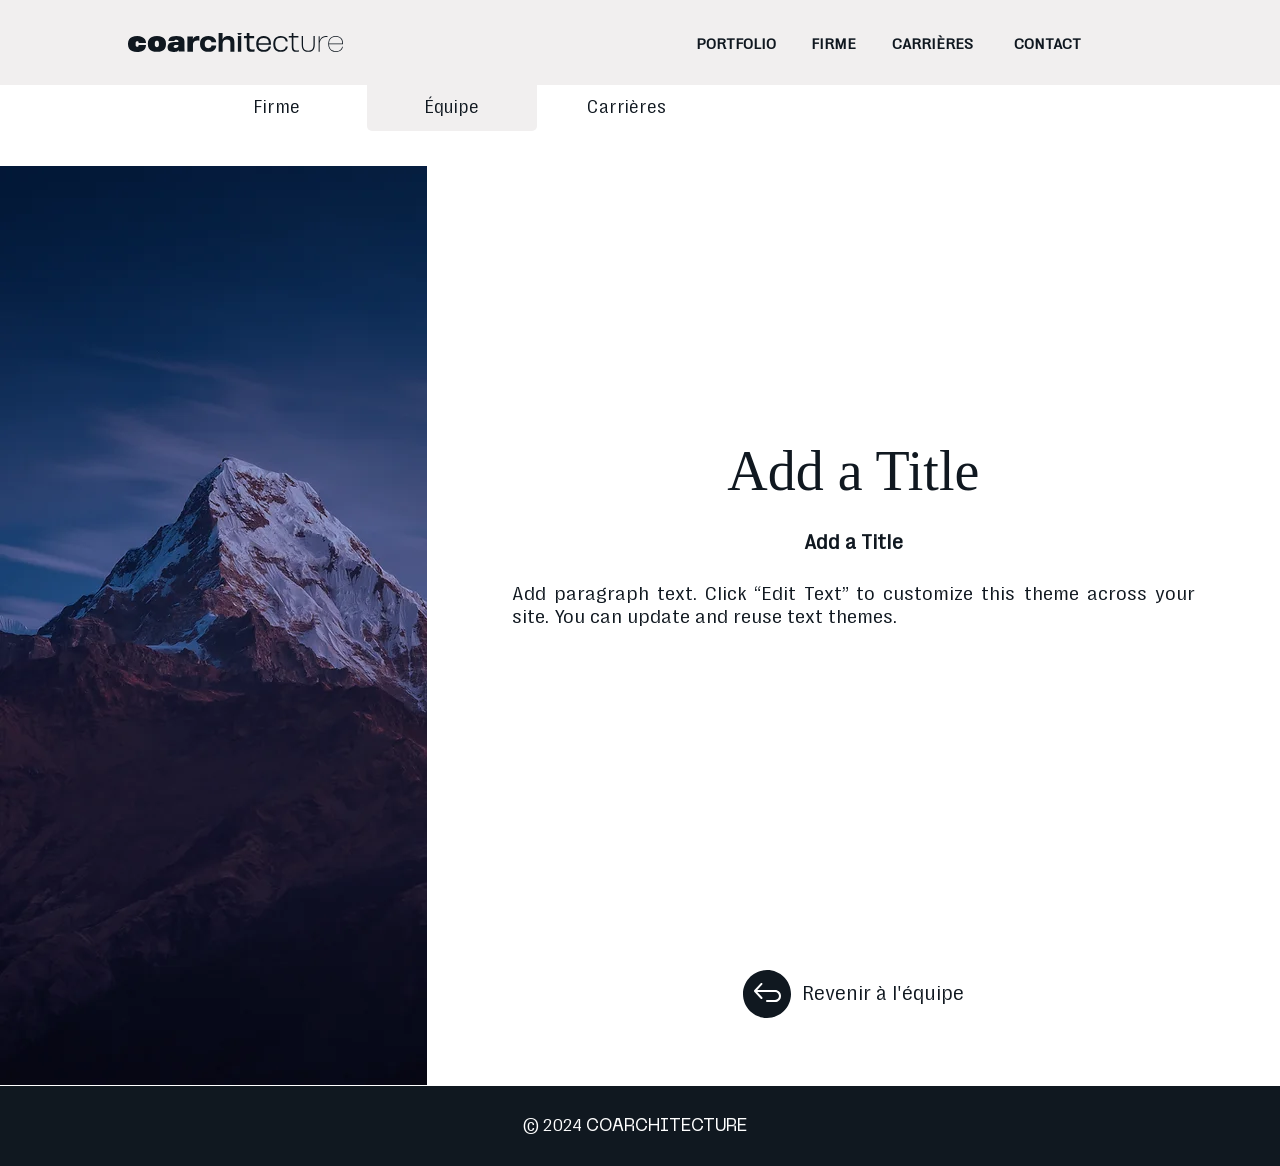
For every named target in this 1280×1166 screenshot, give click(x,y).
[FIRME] (833, 44)
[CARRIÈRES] (932, 44)
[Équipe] (452, 108)
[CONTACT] (1047, 44)
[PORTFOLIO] (736, 44)
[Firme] (277, 108)
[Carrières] (627, 108)
